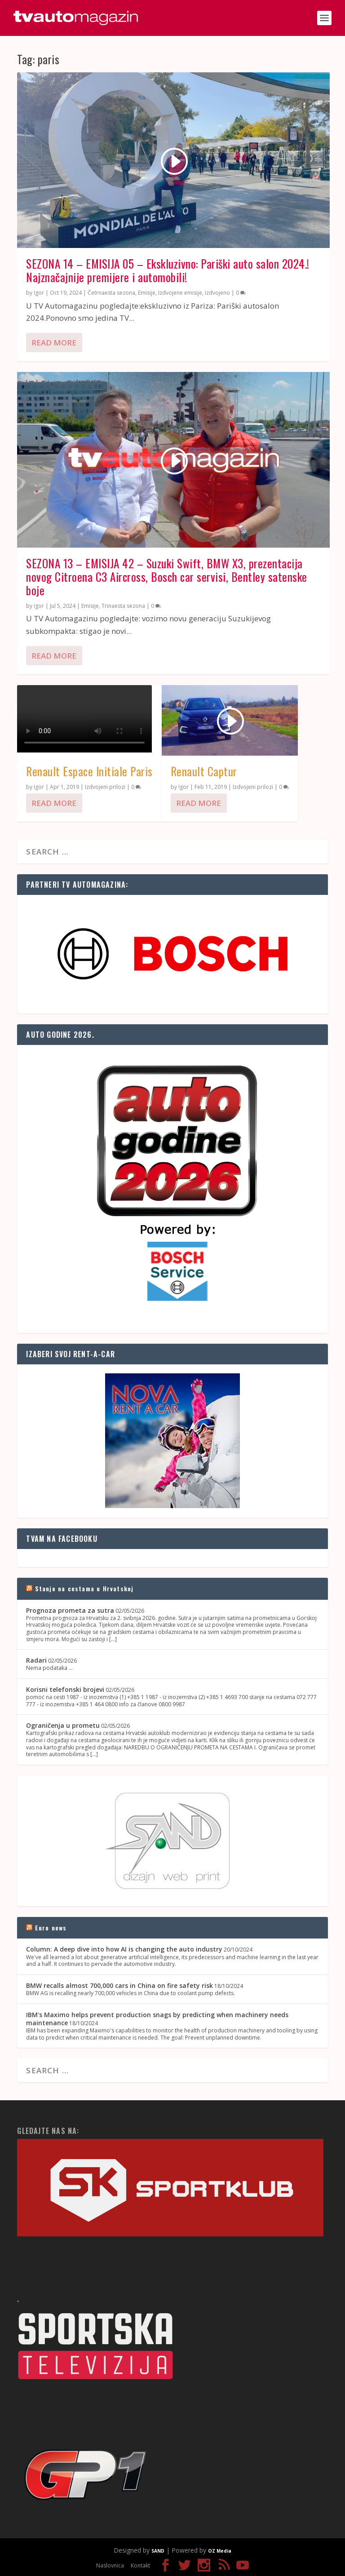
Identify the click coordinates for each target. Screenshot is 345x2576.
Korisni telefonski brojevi (65, 1689)
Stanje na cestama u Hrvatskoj (84, 1588)
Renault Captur (204, 771)
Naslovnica (110, 2565)
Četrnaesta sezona (111, 293)
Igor (39, 293)
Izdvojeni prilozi (105, 787)
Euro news (51, 1927)
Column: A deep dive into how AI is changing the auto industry (124, 1949)
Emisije (146, 293)
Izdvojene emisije (180, 293)
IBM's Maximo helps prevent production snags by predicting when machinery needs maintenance (157, 2018)
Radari (36, 1660)
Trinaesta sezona (123, 606)
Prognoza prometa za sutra (70, 1610)
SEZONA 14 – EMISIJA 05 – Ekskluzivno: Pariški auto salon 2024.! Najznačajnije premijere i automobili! (168, 270)
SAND (157, 2551)
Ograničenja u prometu (63, 1725)
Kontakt (140, 2565)
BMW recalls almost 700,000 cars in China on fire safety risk (119, 1985)
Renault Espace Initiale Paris (89, 771)
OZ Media (219, 2551)
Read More (53, 342)
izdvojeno (217, 293)
